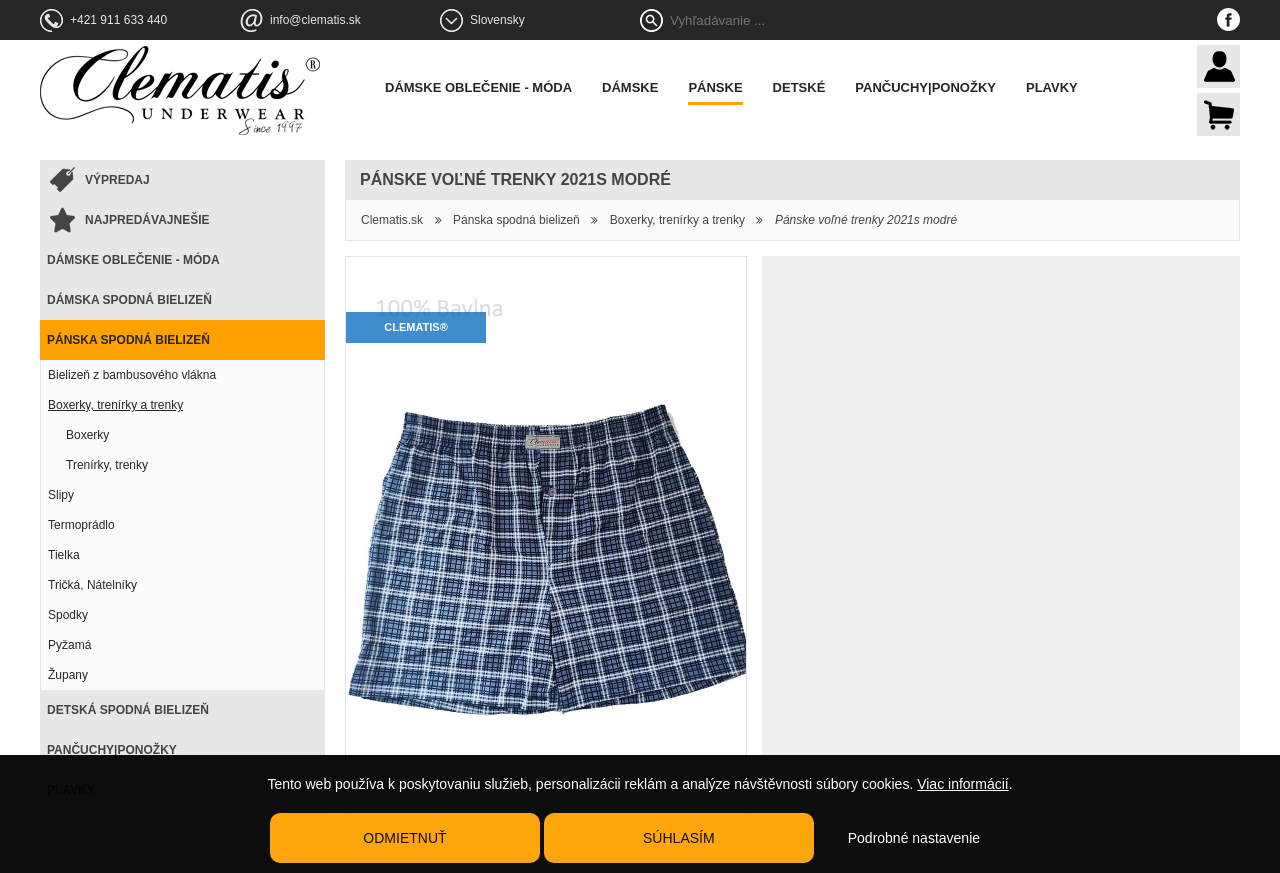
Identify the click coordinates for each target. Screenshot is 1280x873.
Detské (799, 87)
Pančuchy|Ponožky (925, 87)
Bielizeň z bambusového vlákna (132, 375)
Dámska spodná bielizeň (129, 300)
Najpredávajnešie (147, 220)
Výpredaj (117, 180)
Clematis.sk (392, 220)
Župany (68, 675)
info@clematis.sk (315, 20)
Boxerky (87, 435)
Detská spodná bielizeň (128, 710)
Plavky (1052, 87)
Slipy (61, 495)
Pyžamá (69, 645)
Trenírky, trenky (107, 465)
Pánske (715, 87)
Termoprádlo (81, 525)
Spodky (68, 615)
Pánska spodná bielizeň (128, 340)
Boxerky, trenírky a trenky (115, 405)
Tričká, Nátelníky (92, 585)
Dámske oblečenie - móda (478, 87)
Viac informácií (963, 784)
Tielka (64, 555)
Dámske (630, 87)
